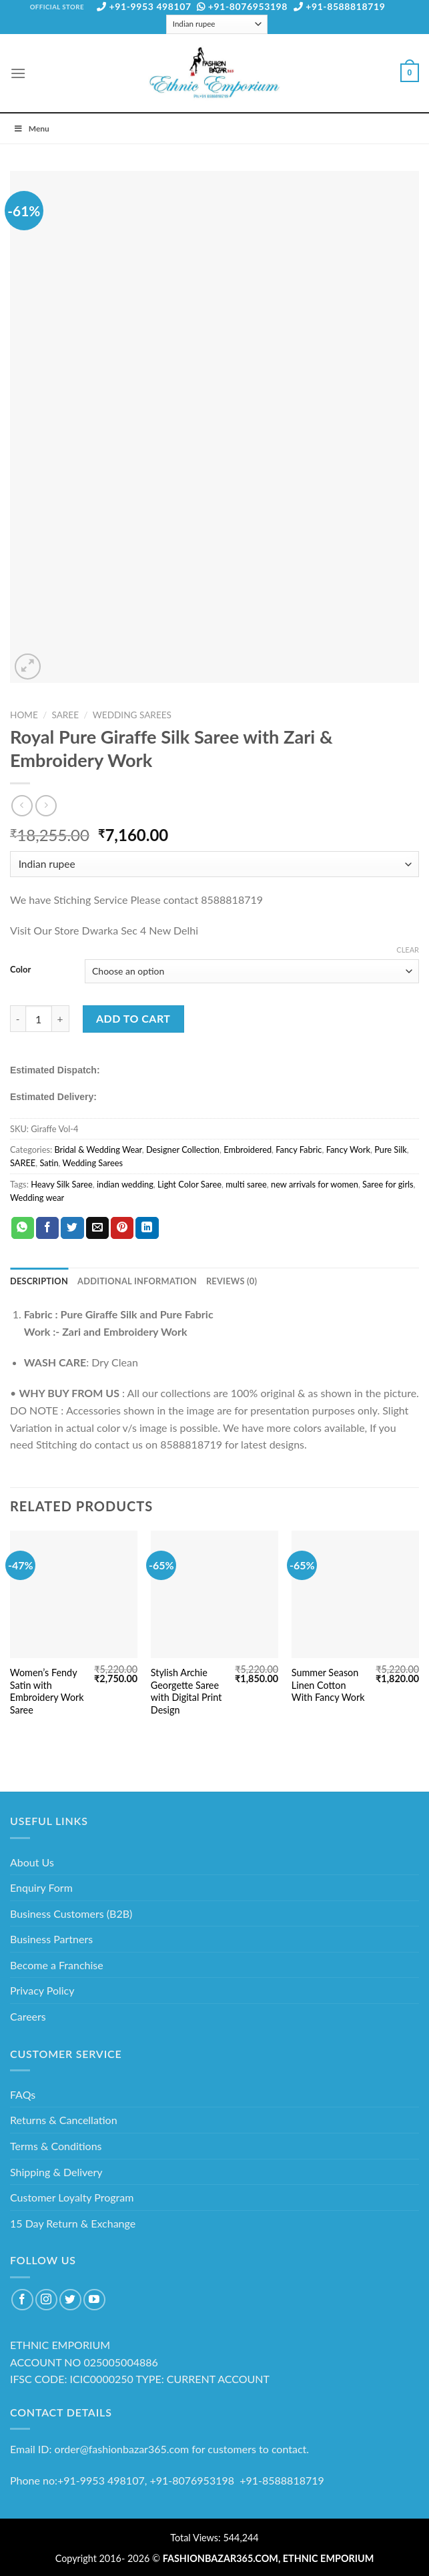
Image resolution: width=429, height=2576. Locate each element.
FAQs (22, 2094)
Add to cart (133, 1018)
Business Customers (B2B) (71, 1913)
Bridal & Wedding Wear (97, 1149)
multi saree (246, 1184)
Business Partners (51, 1939)
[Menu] (18, 73)
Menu (31, 128)
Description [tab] (39, 1281)
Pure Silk (390, 1149)
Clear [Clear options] (407, 949)
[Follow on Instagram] (46, 2300)
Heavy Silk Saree (62, 1184)
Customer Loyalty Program (71, 2197)
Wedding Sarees (132, 715)
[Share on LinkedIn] (146, 1228)
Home (24, 715)
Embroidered (248, 1149)
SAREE (65, 715)
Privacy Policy (42, 1990)
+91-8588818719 (340, 6)
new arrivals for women (314, 1184)
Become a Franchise (56, 1965)
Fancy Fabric (299, 1149)
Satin (48, 1162)
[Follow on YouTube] (94, 2300)
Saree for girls (388, 1184)
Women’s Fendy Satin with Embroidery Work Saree (47, 1691)
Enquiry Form (41, 1887)
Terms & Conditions (56, 2145)
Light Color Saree (189, 1184)
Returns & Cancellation (63, 2119)
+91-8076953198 (242, 6)
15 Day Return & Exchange (72, 2223)
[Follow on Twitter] (70, 2300)
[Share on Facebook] (47, 1228)
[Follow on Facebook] (22, 2300)
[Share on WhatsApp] (22, 1228)
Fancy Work (348, 1149)
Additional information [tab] (137, 1281)
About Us (32, 1862)
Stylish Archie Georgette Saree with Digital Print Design (186, 1691)
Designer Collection (183, 1149)
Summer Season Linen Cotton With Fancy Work (328, 1685)
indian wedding (125, 1184)
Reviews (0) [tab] (231, 1281)
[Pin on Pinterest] (122, 1228)
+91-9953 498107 (144, 6)
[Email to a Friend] (97, 1228)
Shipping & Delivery (56, 2171)
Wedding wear (37, 1197)
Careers (28, 2016)
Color (20, 970)
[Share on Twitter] (72, 1228)
